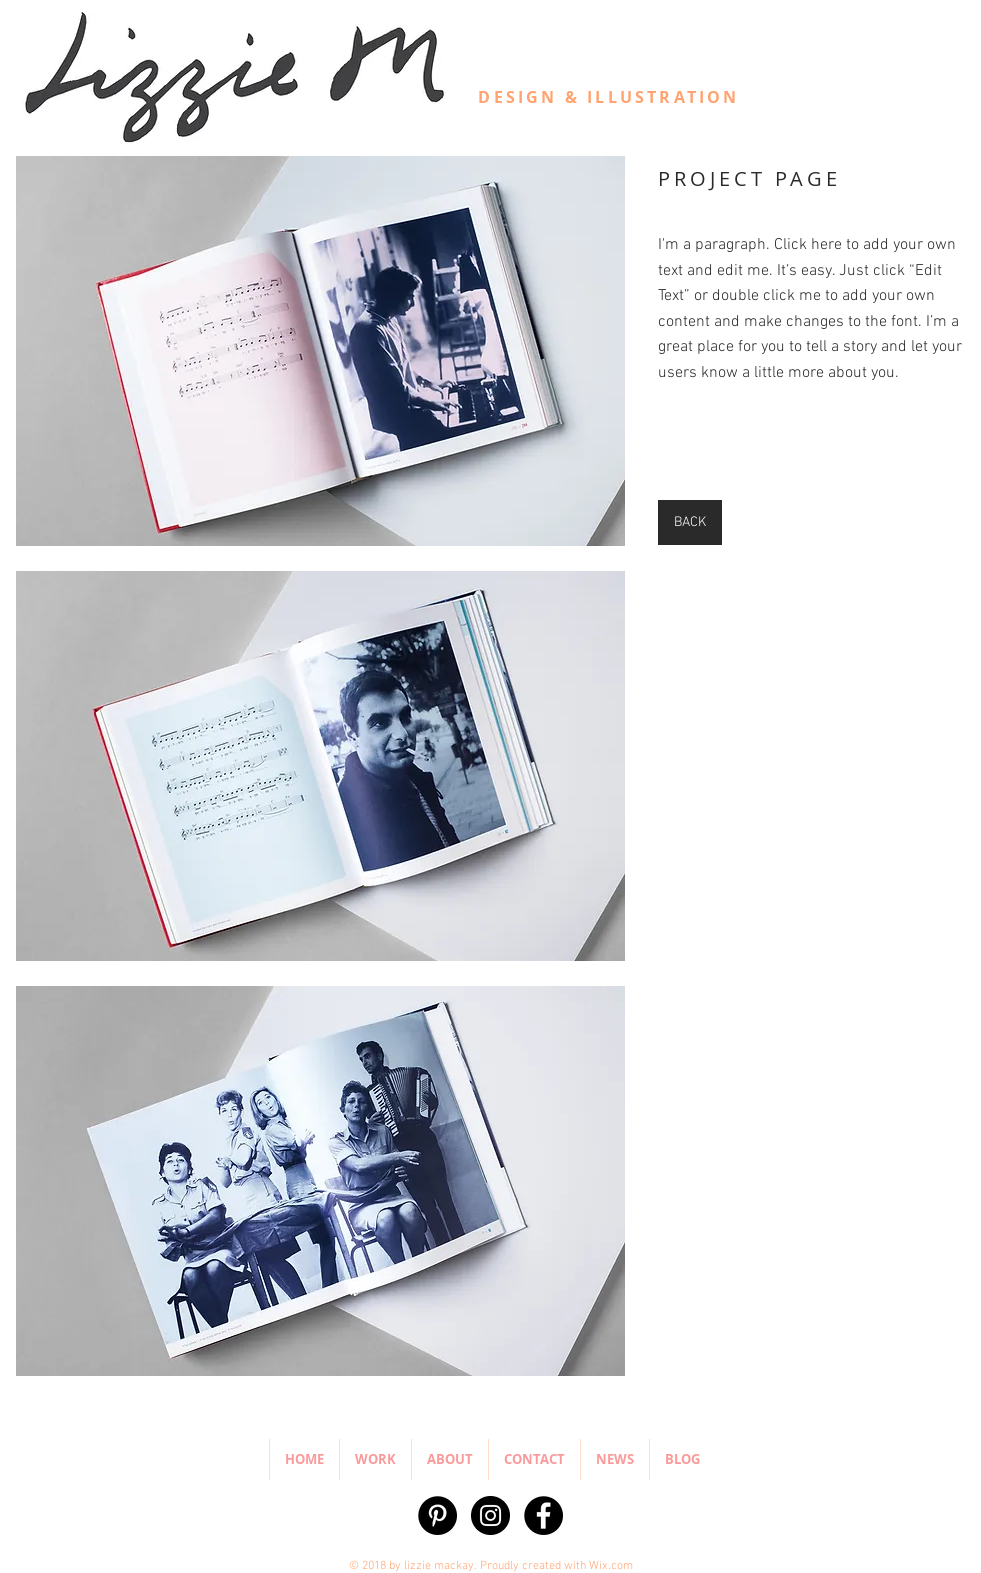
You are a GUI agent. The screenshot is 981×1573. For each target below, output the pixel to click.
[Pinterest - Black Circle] (437, 1515)
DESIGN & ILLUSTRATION (608, 97)
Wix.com (611, 1566)
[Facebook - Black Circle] (543, 1515)
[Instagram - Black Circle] (490, 1515)
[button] (320, 351)
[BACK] (690, 522)
